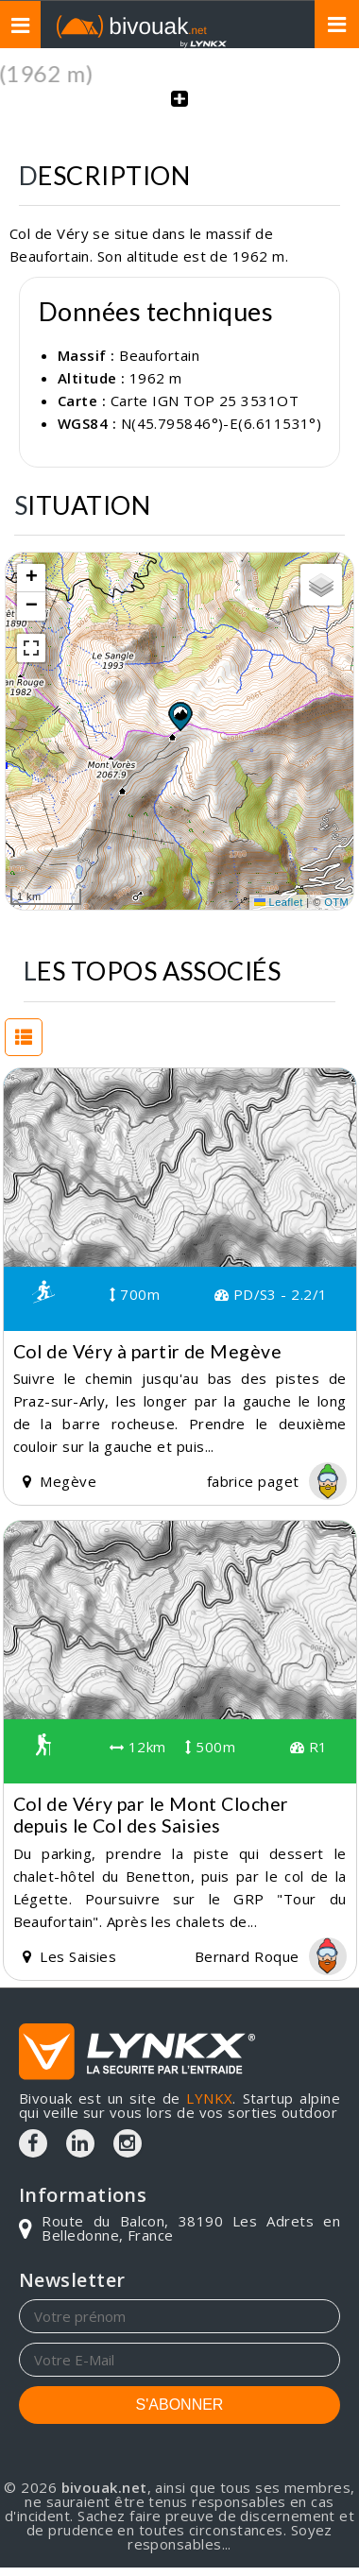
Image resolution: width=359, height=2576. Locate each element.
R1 (309, 1746)
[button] (179, 716)
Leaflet (278, 902)
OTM (336, 902)
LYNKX (209, 2098)
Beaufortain (159, 355)
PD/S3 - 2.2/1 (271, 1294)
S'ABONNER (180, 2405)
